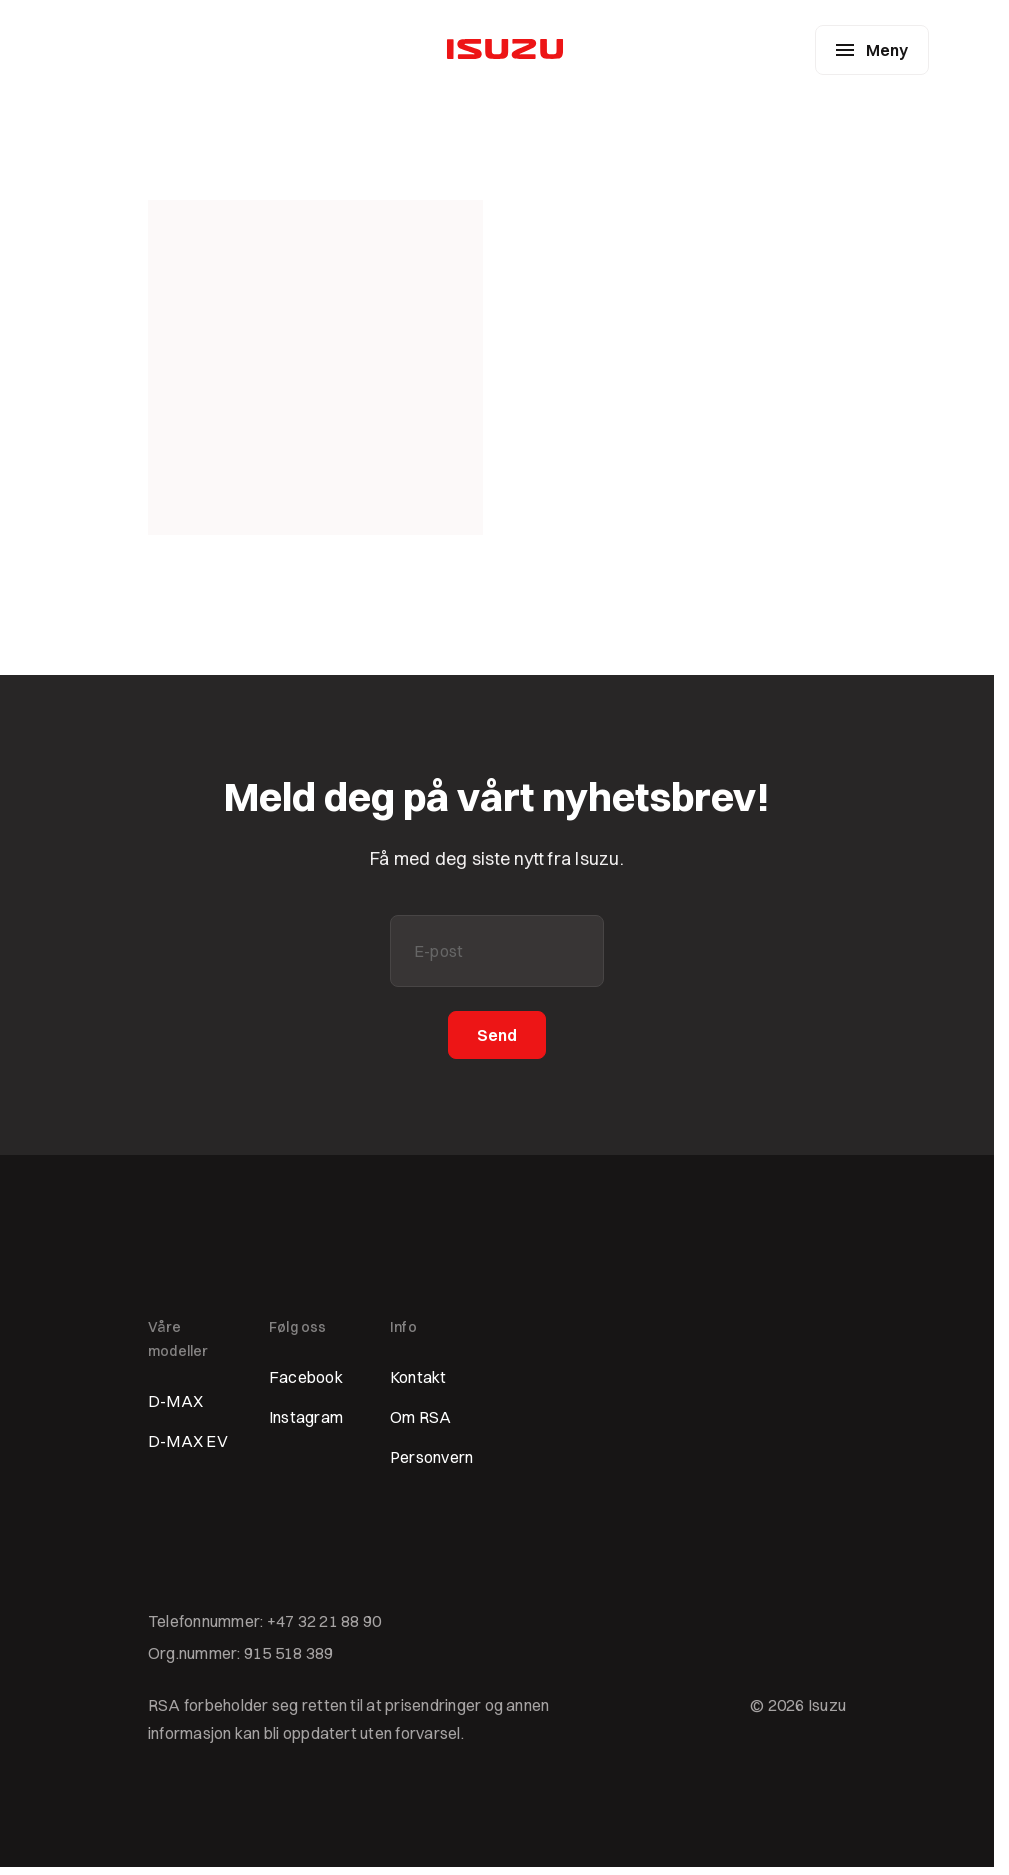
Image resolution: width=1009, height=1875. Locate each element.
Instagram (306, 1417)
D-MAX (175, 1401)
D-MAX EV (188, 1441)
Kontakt (418, 1377)
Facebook (306, 1377)
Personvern (431, 1457)
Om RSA (420, 1417)
